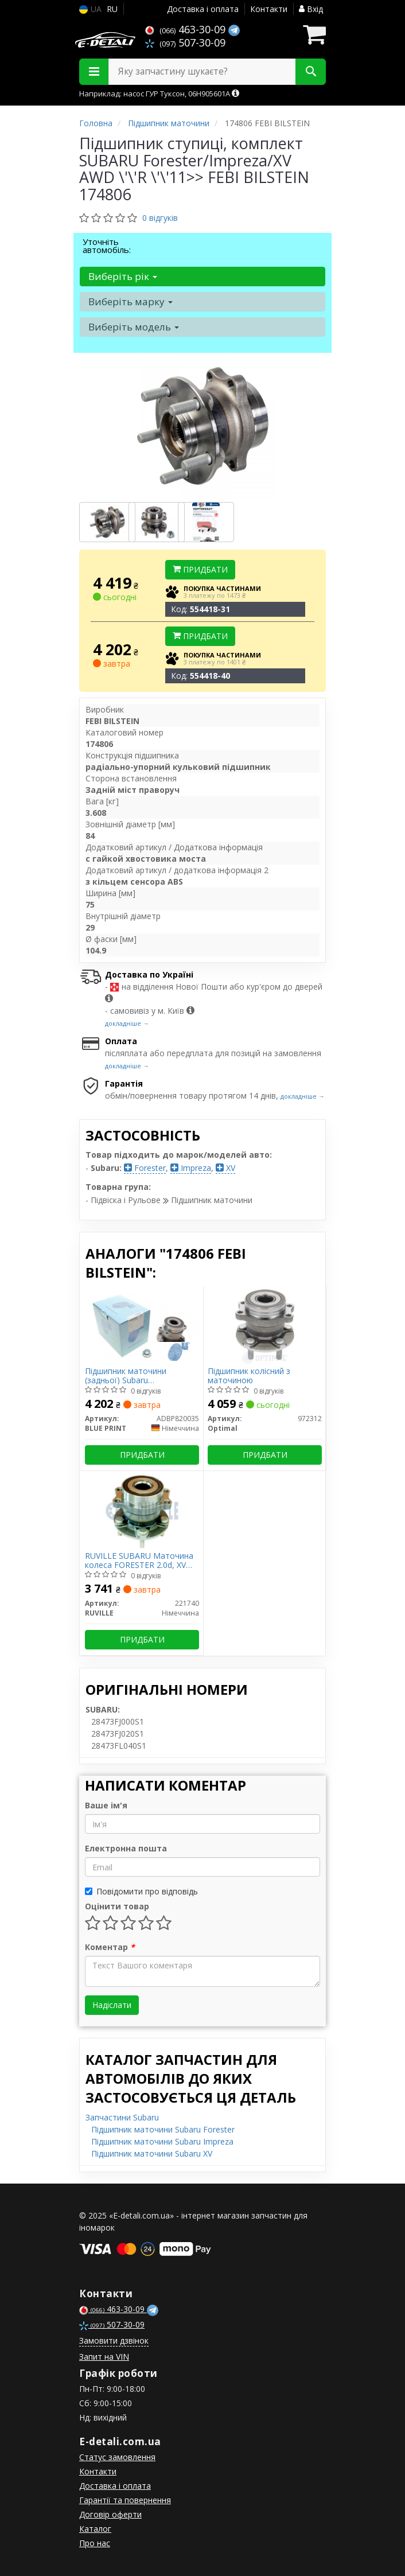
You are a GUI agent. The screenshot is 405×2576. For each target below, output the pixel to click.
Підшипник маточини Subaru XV (151, 2153)
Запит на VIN (104, 2356)
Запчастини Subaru (122, 2117)
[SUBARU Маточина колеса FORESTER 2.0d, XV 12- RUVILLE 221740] (142, 1509)
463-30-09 (186, 29)
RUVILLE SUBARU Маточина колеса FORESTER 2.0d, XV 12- (139, 1560)
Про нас (94, 2543)
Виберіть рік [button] (122, 276)
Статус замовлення (117, 2457)
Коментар (110, 1946)
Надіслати (111, 2004)
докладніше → (127, 1023)
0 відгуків (160, 217)
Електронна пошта (126, 1848)
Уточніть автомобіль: (107, 245)
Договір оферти (110, 2514)
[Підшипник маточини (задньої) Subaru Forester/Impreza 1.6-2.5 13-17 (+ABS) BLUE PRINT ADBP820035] (142, 1325)
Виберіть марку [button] (130, 301)
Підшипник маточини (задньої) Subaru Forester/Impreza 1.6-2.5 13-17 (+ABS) (138, 1375)
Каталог (95, 2528)
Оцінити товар (117, 1906)
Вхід (311, 8)
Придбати (200, 569)
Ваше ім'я (106, 1805)
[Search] (310, 72)
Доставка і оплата (203, 8)
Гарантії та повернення (125, 2500)
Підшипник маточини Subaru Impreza (162, 2141)
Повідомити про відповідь (141, 1891)
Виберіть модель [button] (133, 326)
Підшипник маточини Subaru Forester (163, 2129)
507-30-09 (185, 42)
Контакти (268, 8)
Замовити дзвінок (114, 2340)
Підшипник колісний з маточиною (249, 1375)
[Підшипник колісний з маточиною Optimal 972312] (264, 1325)
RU (112, 8)
